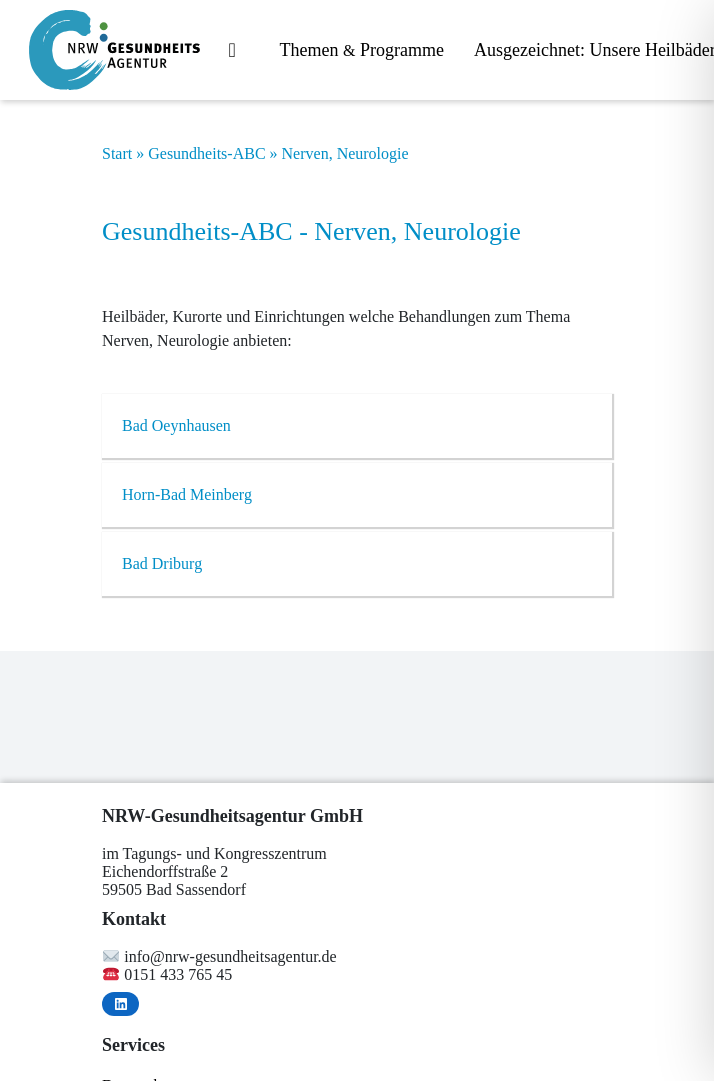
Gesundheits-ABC (206, 153)
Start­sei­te (240, 51)
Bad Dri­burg (162, 563)
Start (117, 153)
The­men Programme (362, 50)
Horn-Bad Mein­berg (187, 494)
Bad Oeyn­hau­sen (176, 425)
